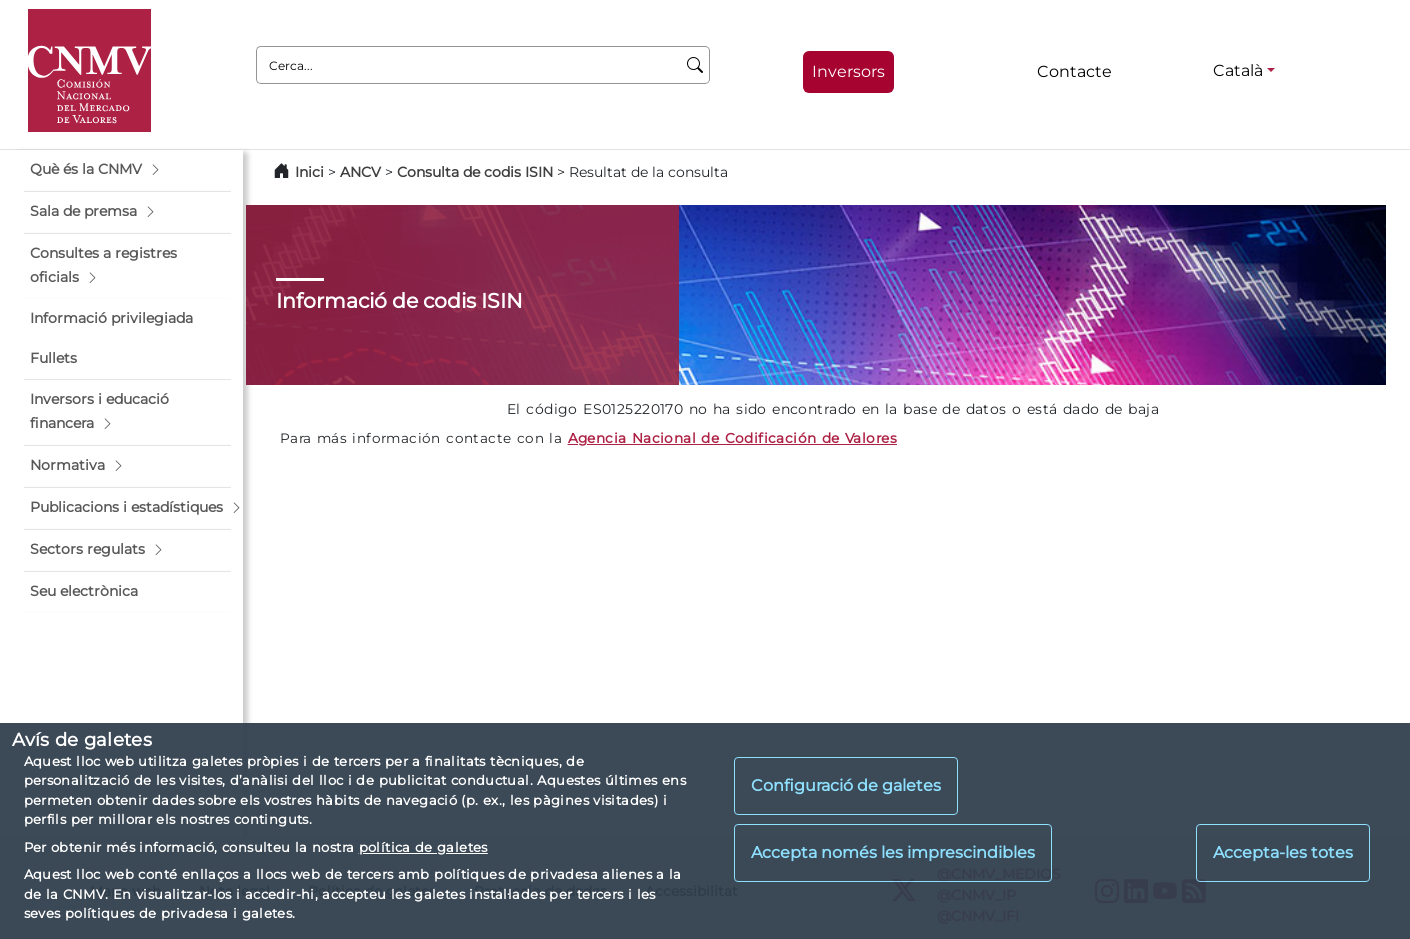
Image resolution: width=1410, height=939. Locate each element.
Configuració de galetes (846, 785)
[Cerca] (695, 65)
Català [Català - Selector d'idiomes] (1238, 70)
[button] (127, 170)
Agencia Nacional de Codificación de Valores (732, 438)
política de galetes (423, 847)
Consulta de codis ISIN (475, 172)
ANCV (360, 172)
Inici (309, 172)
